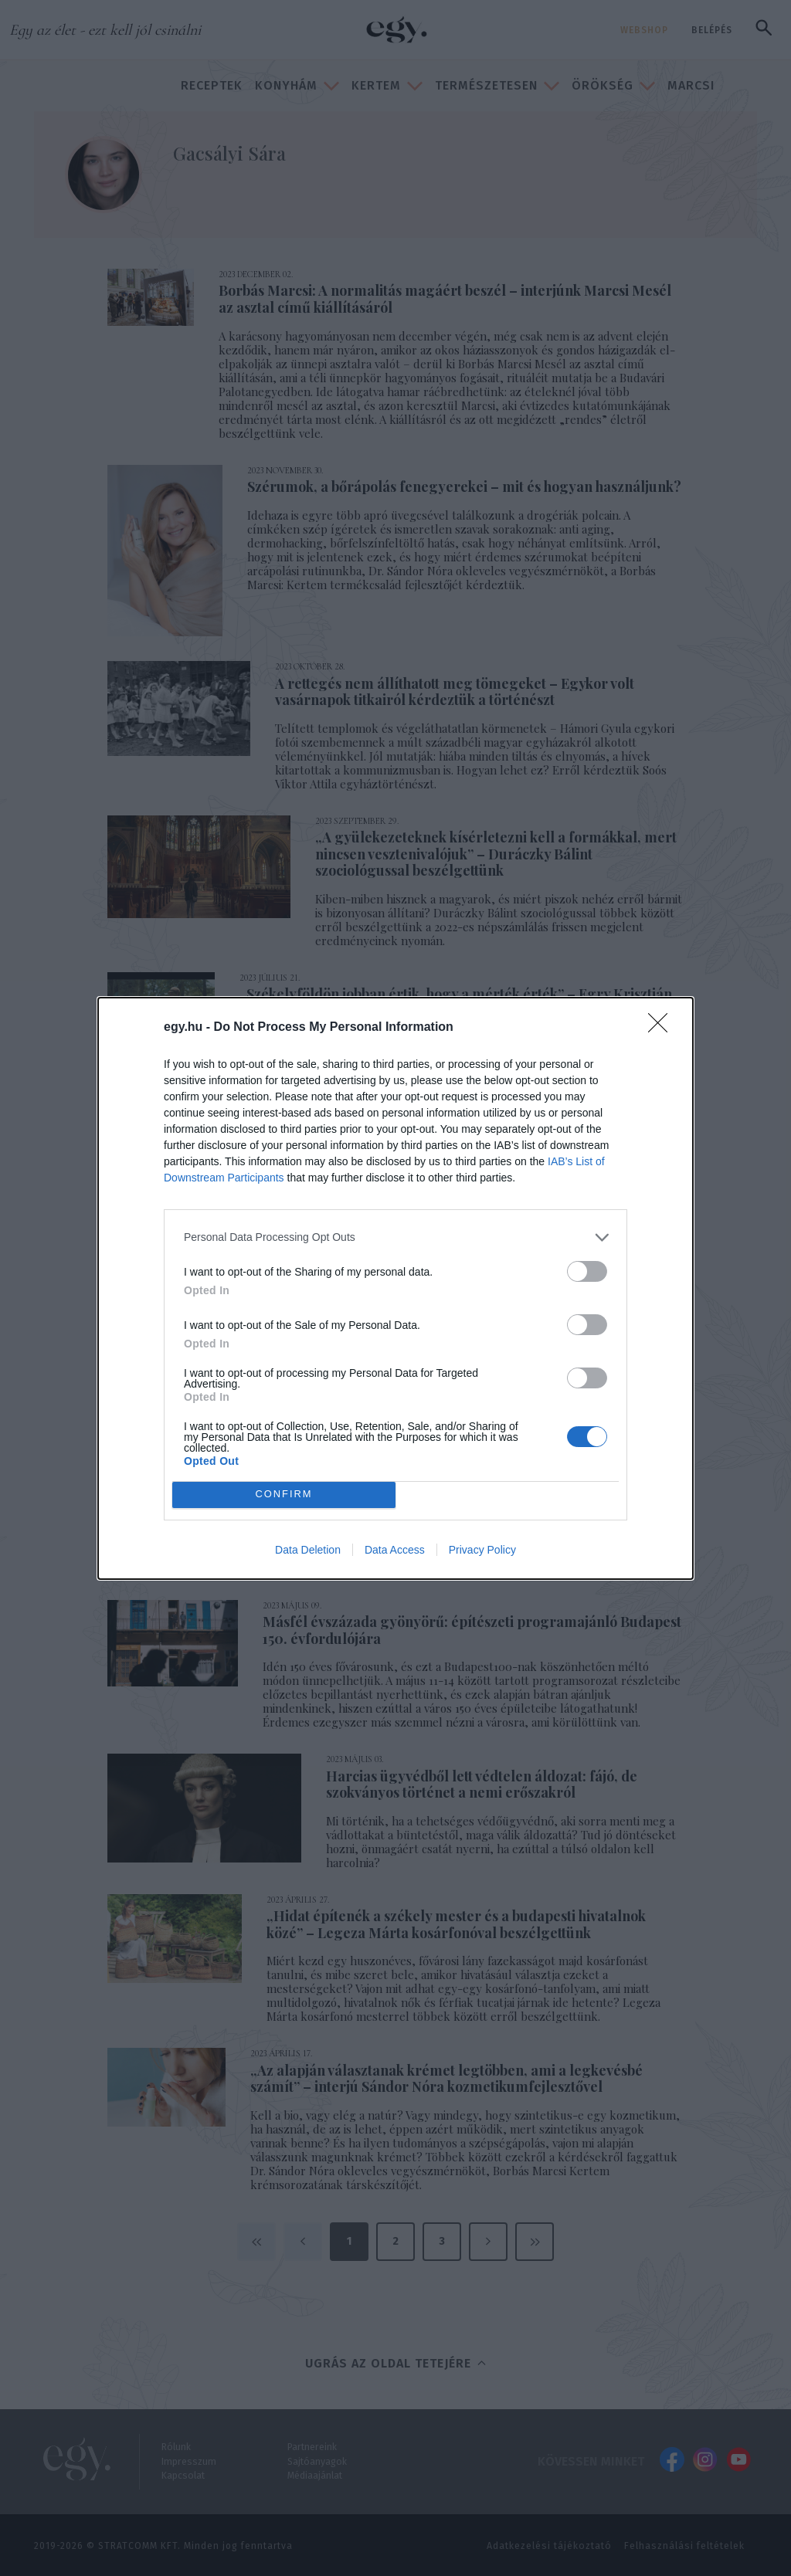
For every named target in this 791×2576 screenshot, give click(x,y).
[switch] (587, 1271)
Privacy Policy (482, 1550)
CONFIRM (284, 1494)
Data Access (395, 1550)
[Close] (662, 1027)
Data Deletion (308, 1550)
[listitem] (395, 1237)
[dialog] (395, 1288)
